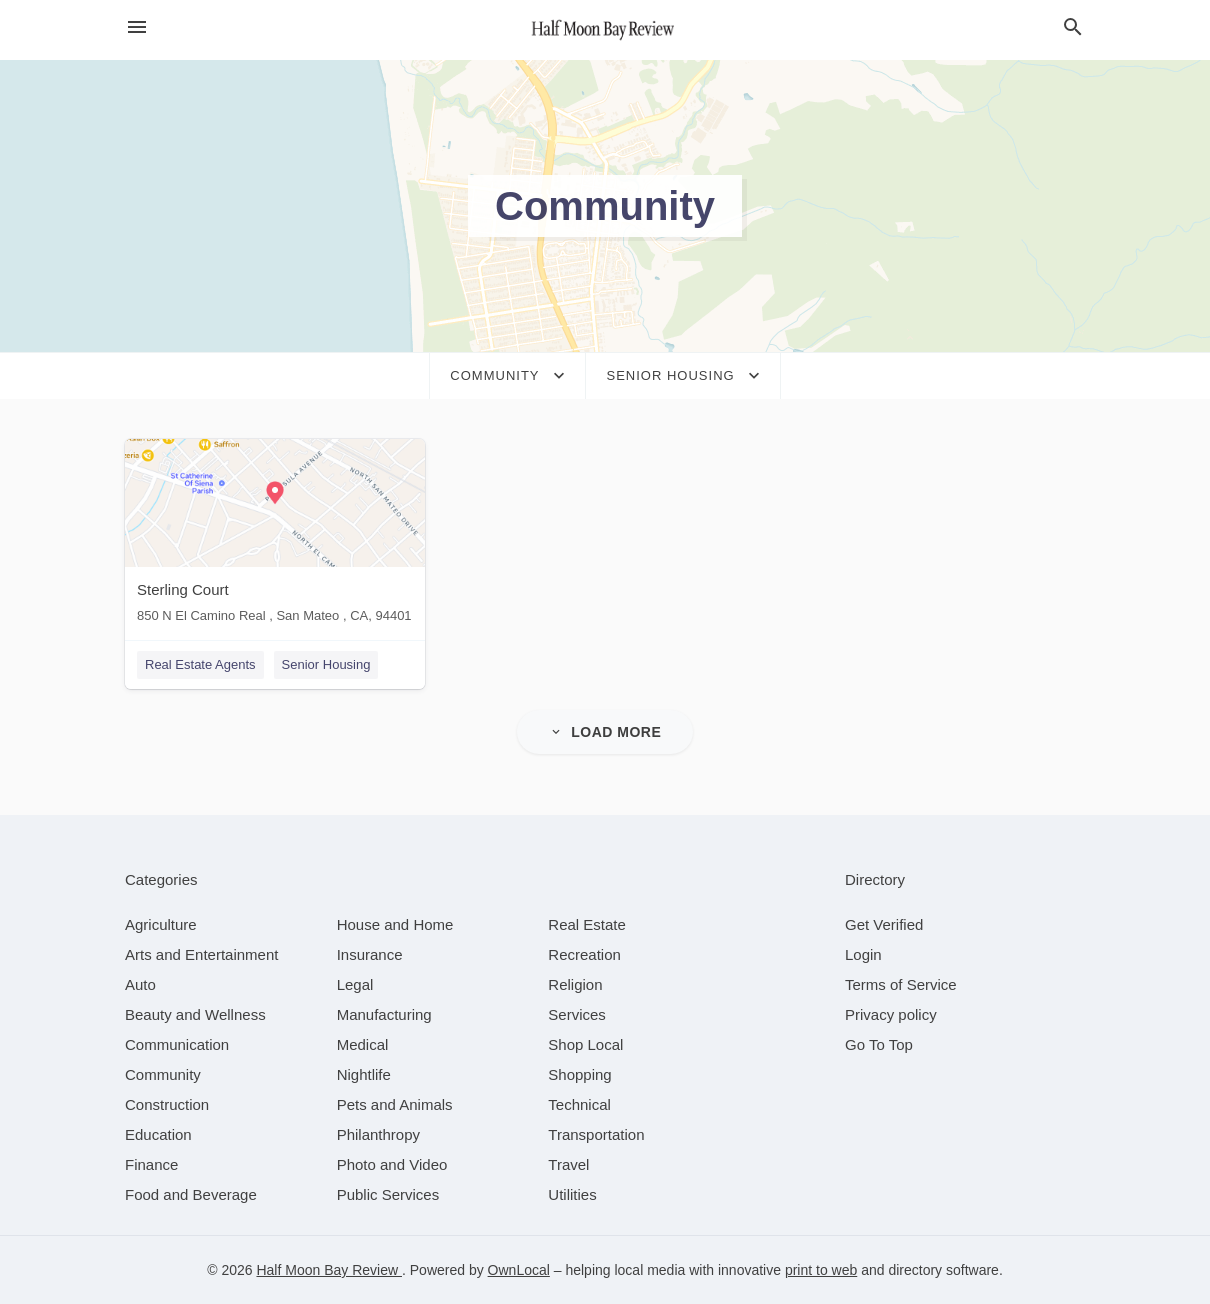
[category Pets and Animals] (395, 1104)
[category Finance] (151, 1164)
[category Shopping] (579, 1074)
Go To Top (879, 1044)
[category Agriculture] (161, 924)
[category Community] (163, 1074)
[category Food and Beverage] (191, 1194)
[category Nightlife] (364, 1074)
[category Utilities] (572, 1194)
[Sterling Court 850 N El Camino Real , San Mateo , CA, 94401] (275, 535)
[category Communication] (177, 1044)
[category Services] (577, 1014)
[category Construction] (167, 1104)
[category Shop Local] (585, 1044)
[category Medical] (363, 1044)
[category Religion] (575, 984)
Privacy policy (891, 1014)
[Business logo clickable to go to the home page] (605, 30)
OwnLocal (519, 1270)
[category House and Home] (395, 924)
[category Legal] (355, 984)
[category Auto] (140, 984)
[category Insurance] (370, 954)
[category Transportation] (596, 1134)
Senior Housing (326, 664)
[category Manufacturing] (384, 1014)
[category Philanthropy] (378, 1134)
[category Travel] (568, 1164)
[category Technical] (579, 1104)
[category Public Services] (388, 1194)
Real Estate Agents (200, 664)
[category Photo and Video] (392, 1164)
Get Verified (884, 924)
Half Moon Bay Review (329, 1270)
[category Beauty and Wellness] (195, 1014)
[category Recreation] (584, 954)
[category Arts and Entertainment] (201, 954)
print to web (821, 1270)
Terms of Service (901, 984)
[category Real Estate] (587, 924)
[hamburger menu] (137, 27)
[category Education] (158, 1134)
